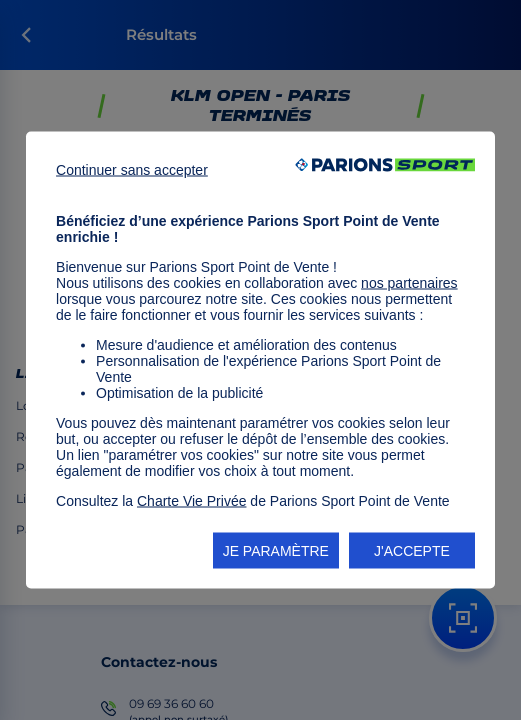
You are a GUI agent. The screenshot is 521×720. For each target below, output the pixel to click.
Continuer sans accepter (132, 170)
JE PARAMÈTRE (276, 551)
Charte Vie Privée (191, 501)
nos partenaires (409, 283)
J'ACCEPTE (412, 551)
